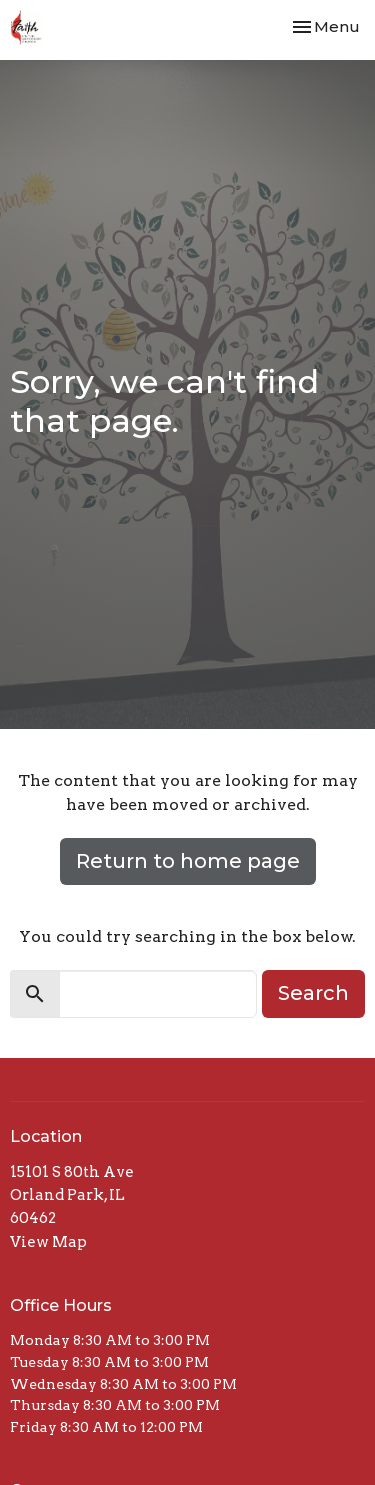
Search (313, 993)
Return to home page (188, 861)
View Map (48, 1242)
